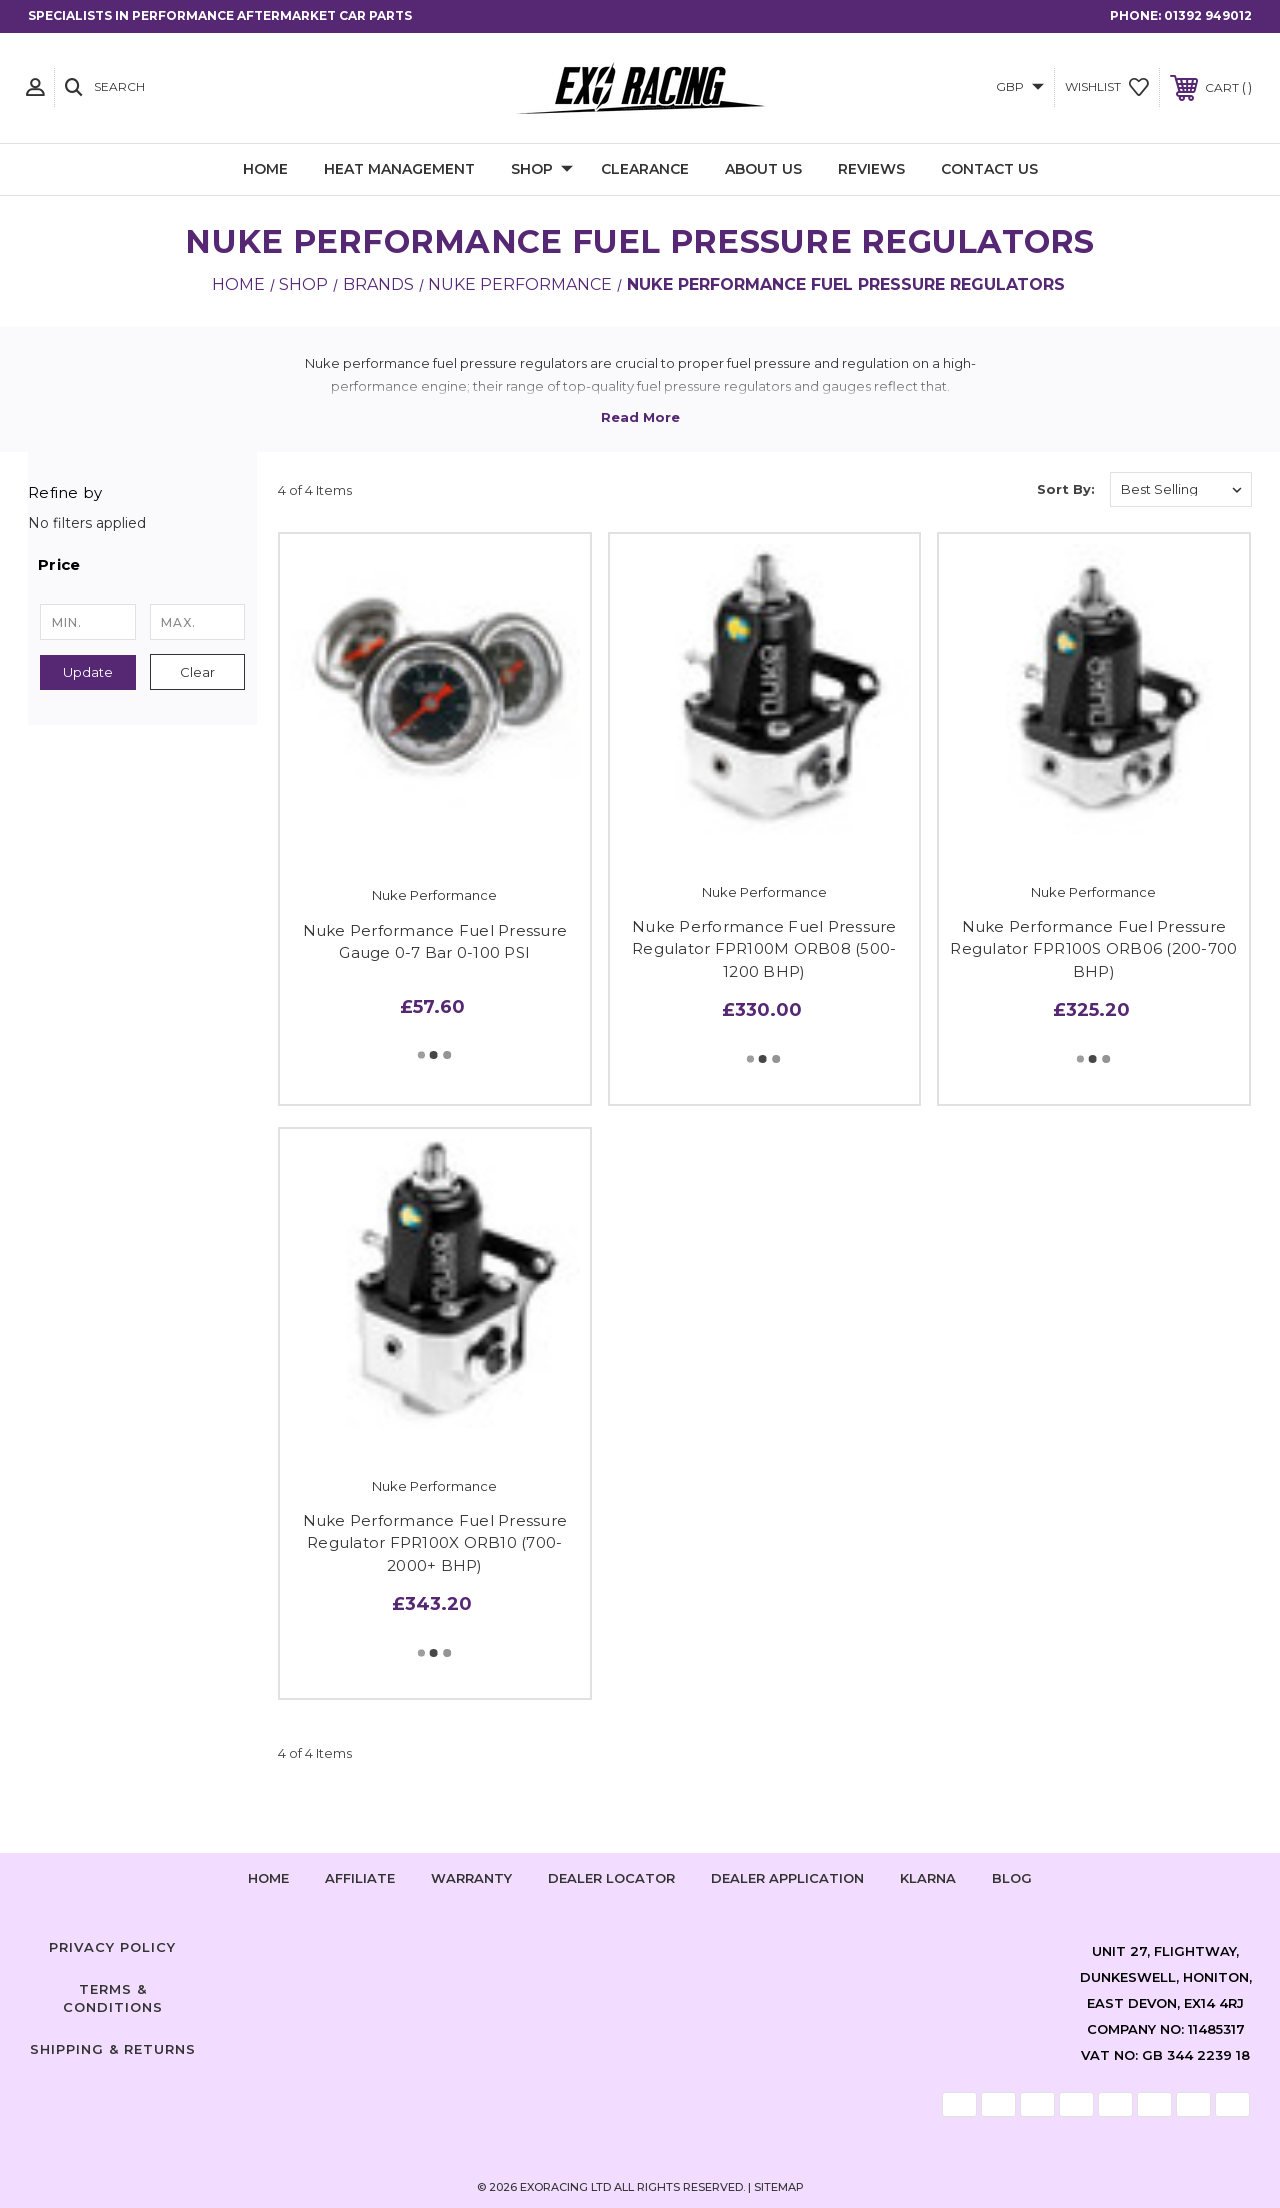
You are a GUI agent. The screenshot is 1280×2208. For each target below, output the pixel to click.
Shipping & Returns (113, 2049)
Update (88, 672)
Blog (1012, 1878)
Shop (542, 170)
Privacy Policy (112, 1947)
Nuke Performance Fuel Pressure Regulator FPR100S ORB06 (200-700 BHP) (1093, 949)
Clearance (645, 169)
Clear (197, 672)
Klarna (928, 1878)
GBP (1020, 86)
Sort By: (1066, 489)
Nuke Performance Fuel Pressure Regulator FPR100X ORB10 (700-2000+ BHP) (435, 1543)
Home (265, 169)
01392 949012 (1208, 15)
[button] (142, 565)
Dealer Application (787, 1878)
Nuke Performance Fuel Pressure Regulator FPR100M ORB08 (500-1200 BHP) (764, 949)
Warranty (471, 1878)
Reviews (871, 169)
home (268, 1878)
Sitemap (779, 2187)
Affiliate (360, 1878)
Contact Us (989, 169)
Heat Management (399, 169)
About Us (763, 169)
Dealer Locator (611, 1878)
